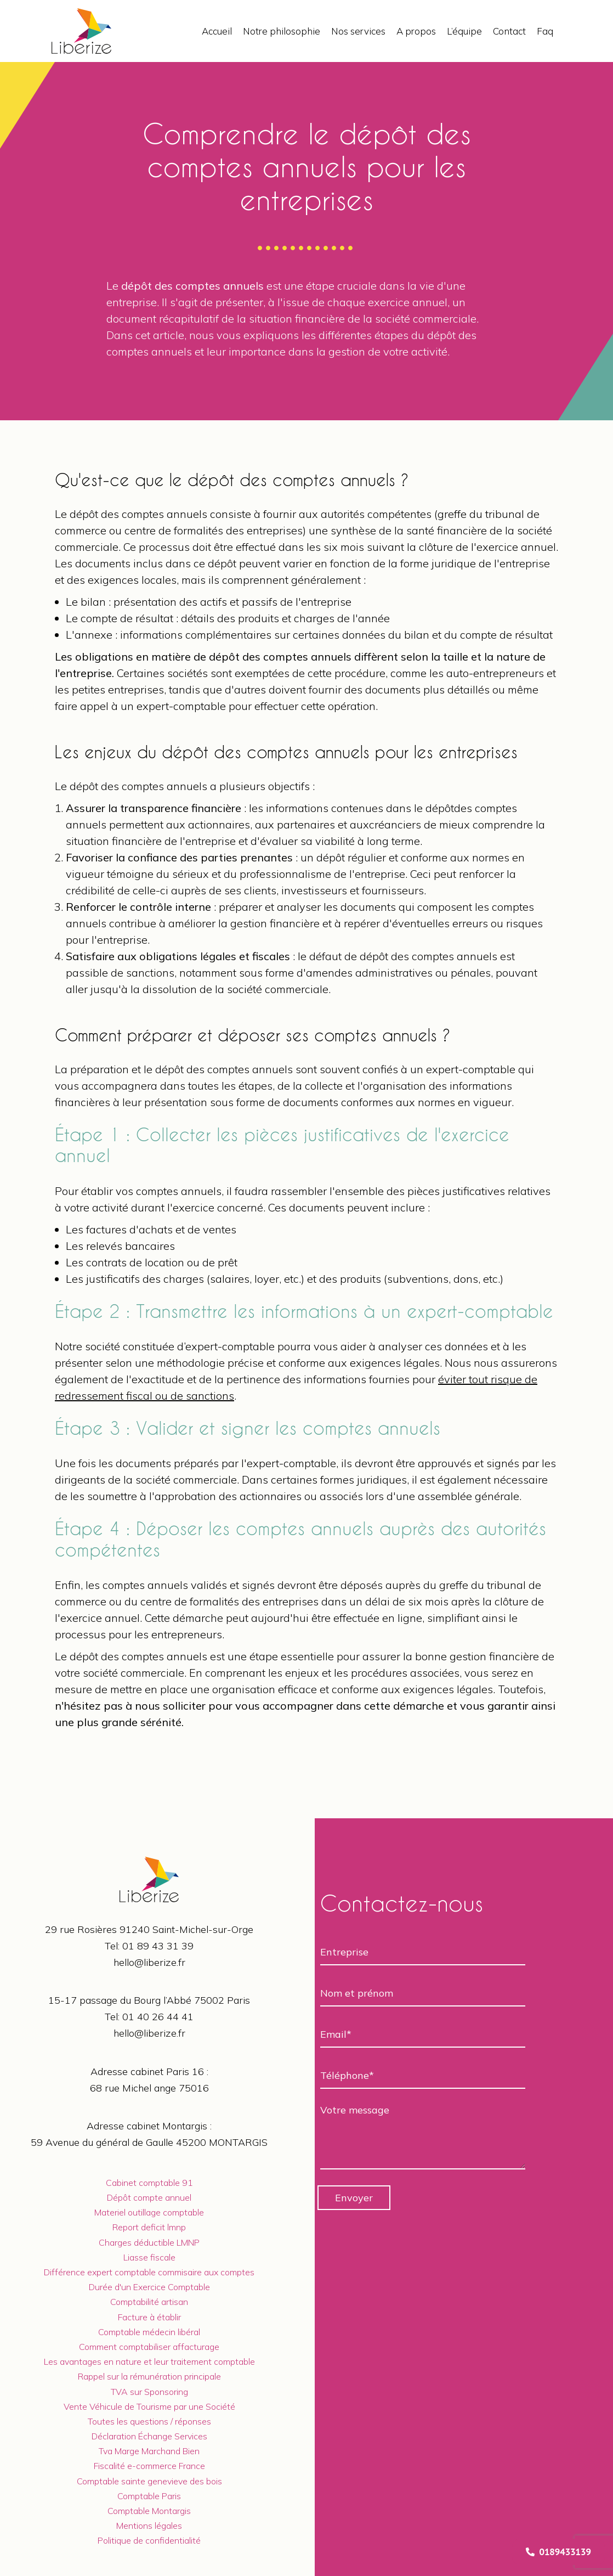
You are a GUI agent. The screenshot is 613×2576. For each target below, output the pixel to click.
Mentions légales (149, 2525)
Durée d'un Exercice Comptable (149, 2286)
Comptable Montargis (149, 2510)
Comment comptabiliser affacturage (149, 2346)
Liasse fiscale (149, 2257)
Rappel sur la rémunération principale (149, 2376)
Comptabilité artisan (149, 2301)
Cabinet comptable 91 (149, 2182)
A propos (416, 31)
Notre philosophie (281, 31)
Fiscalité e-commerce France (149, 2465)
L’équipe (464, 31)
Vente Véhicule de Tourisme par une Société (149, 2406)
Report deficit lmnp (149, 2227)
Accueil (217, 31)
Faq (545, 31)
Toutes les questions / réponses (149, 2421)
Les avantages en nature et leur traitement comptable (149, 2361)
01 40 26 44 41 (158, 2016)
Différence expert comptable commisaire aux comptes (149, 2272)
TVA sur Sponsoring (149, 2391)
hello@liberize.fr (149, 1962)
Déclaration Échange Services (149, 2436)
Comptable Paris (149, 2495)
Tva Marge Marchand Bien (149, 2450)
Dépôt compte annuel (149, 2197)
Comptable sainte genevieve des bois (149, 2481)
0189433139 (558, 2551)
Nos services (358, 31)
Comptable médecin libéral (149, 2331)
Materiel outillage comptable (149, 2212)
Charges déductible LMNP (149, 2242)
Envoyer (354, 2197)
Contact (509, 31)
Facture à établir (149, 2317)
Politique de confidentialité (149, 2540)
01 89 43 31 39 (158, 1946)
